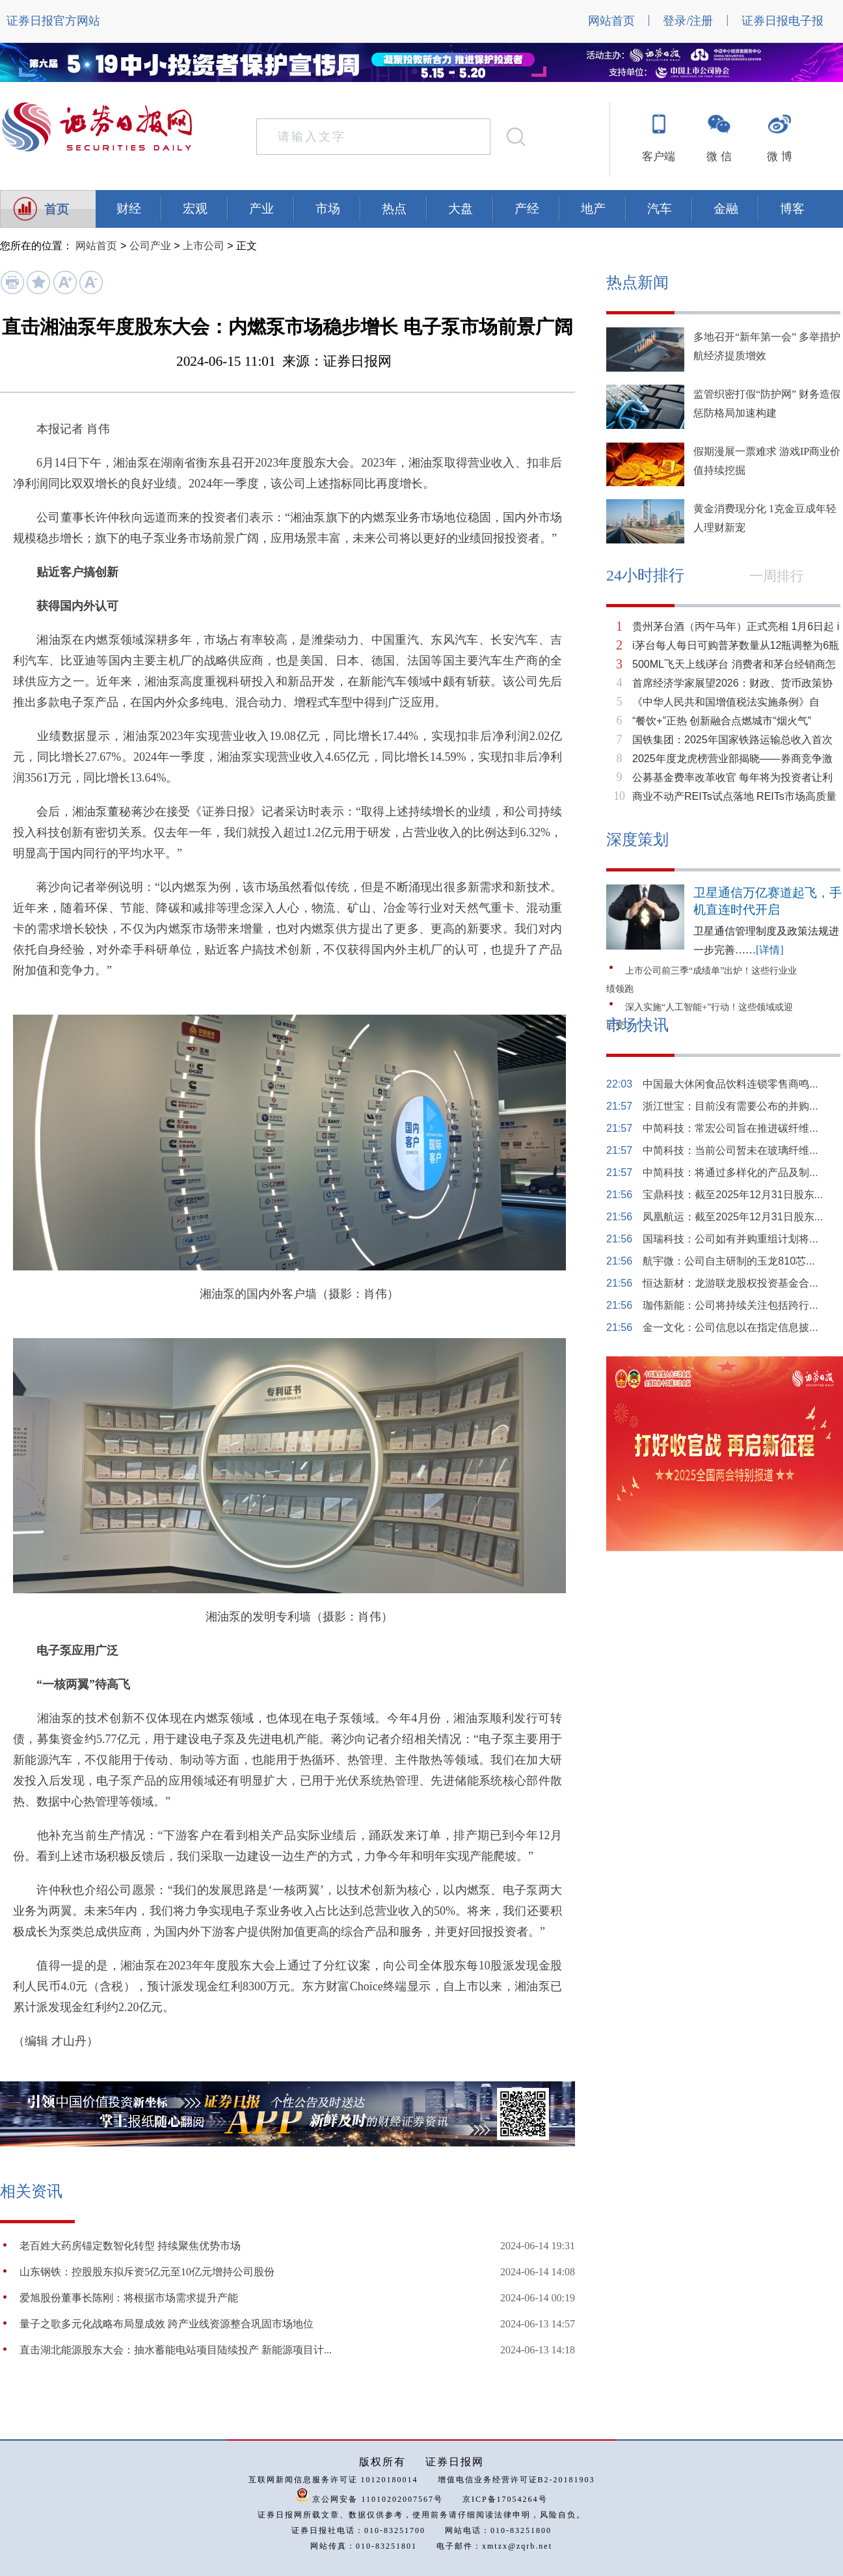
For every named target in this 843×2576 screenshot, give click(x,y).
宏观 (195, 208)
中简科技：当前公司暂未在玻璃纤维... (730, 1150)
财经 (128, 208)
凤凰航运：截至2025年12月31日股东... (733, 1216)
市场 (327, 208)
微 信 (718, 156)
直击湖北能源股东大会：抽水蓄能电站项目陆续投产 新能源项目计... (176, 2349)
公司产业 (150, 245)
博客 (792, 208)
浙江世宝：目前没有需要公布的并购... (730, 1106)
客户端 (658, 156)
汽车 (659, 208)
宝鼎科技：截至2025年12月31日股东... (733, 1194)
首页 (56, 209)
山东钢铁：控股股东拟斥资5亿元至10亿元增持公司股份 (147, 2271)
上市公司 (203, 245)
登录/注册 (688, 20)
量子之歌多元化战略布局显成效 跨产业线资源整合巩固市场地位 (167, 2323)
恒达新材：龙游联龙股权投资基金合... (730, 1283)
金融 (726, 208)
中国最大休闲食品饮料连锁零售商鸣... (730, 1083)
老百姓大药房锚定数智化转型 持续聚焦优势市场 (130, 2245)
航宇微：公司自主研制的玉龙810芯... (728, 1261)
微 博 (779, 156)
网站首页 (611, 20)
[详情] (770, 949)
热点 (394, 208)
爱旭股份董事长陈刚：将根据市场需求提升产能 (129, 2297)
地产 (593, 208)
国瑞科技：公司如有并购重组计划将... (730, 1238)
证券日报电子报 (782, 20)
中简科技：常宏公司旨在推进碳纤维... (730, 1128)
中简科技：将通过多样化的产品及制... (730, 1172)
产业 (261, 208)
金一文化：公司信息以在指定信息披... (730, 1327)
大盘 (460, 208)
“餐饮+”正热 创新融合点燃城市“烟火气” (721, 720)
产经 (527, 208)
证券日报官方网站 (53, 20)
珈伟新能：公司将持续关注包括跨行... (730, 1305)
